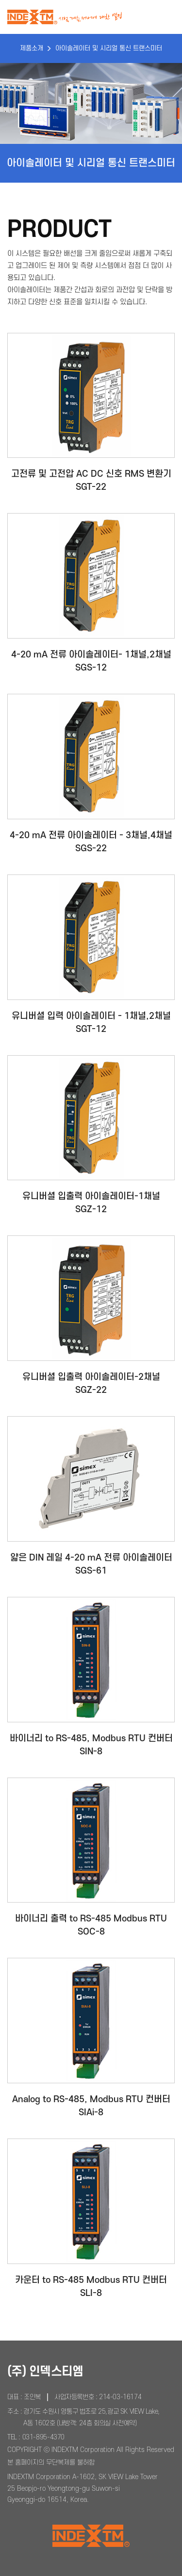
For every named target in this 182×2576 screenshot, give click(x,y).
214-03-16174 (120, 2397)
